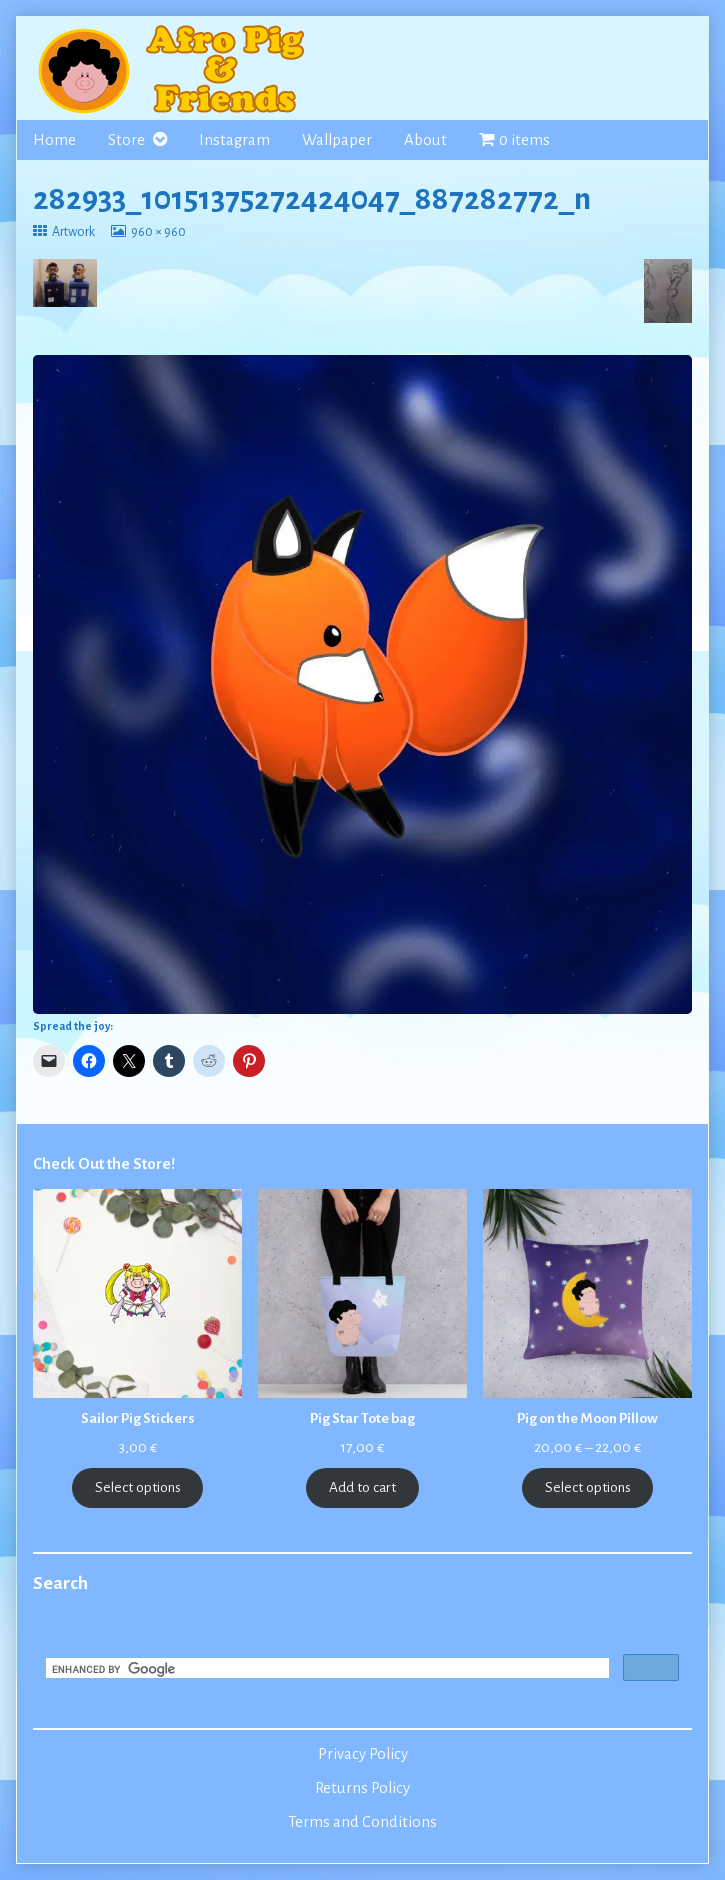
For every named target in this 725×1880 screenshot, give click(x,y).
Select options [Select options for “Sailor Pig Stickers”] (138, 1487)
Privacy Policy (363, 1754)
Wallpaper (337, 140)
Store (126, 140)
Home (54, 140)
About (425, 140)
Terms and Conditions (362, 1822)
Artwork (73, 232)
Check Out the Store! (104, 1164)
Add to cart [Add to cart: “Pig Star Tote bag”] (362, 1487)
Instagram (234, 140)
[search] (325, 1670)
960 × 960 (158, 232)
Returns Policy (362, 1788)
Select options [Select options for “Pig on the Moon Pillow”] (588, 1487)
